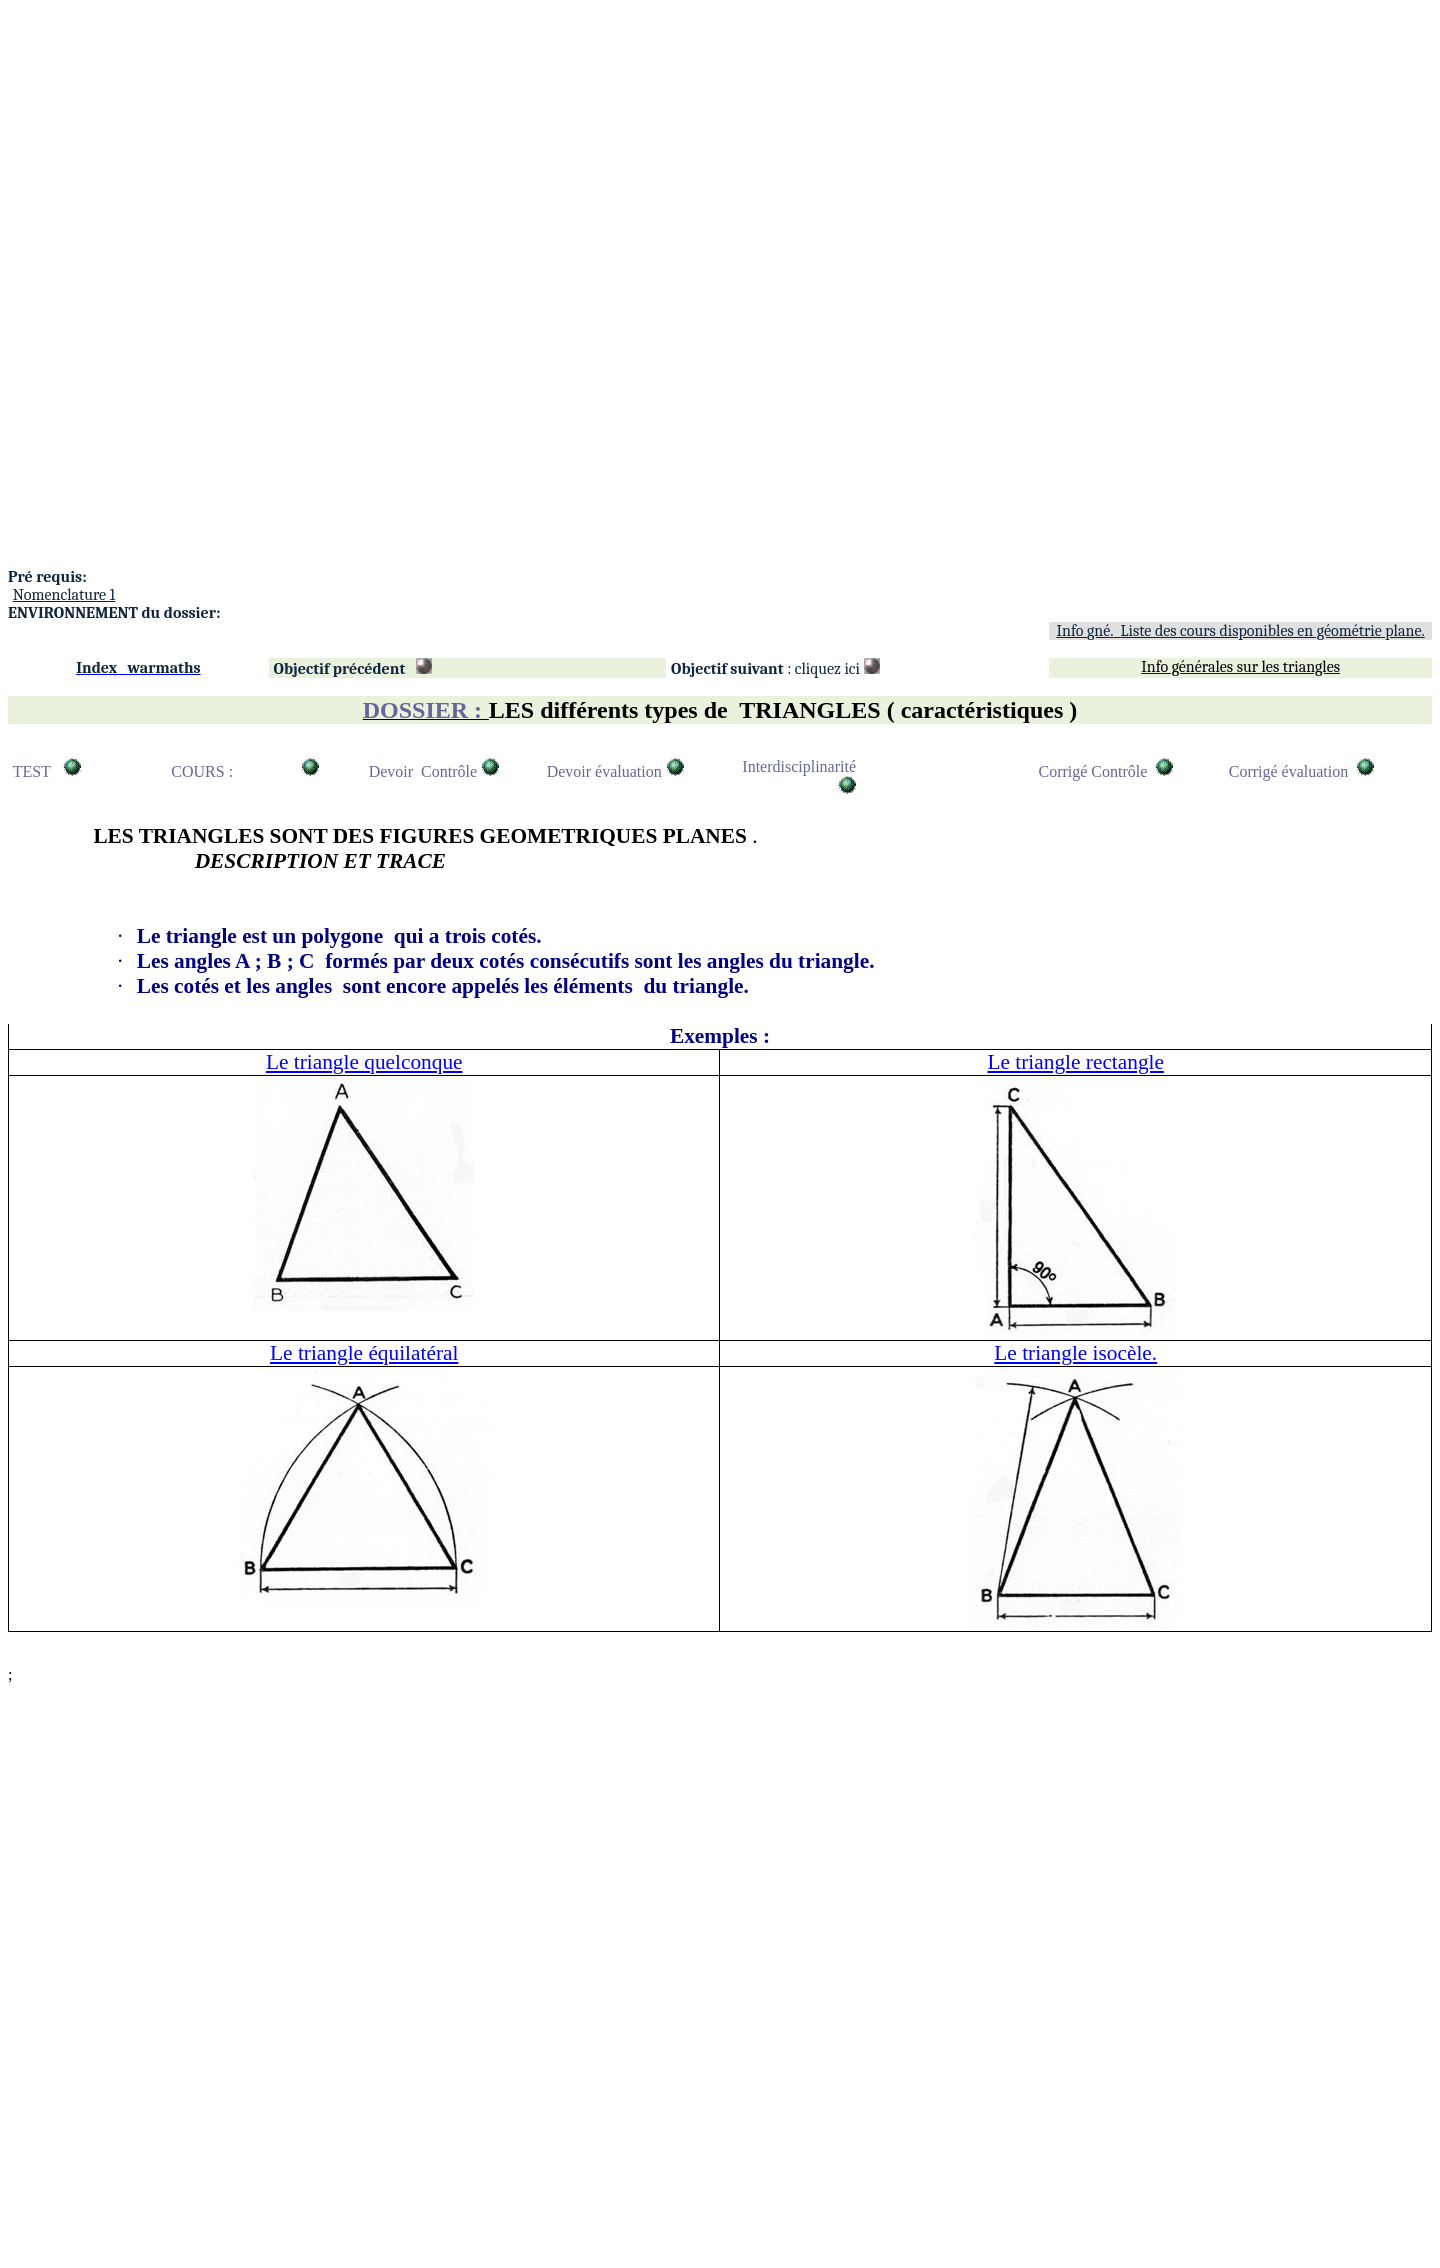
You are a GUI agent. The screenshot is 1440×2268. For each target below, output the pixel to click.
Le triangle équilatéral (364, 1353)
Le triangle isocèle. (1075, 1353)
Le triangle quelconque (364, 1062)
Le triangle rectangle (1076, 1062)
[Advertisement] (608, 148)
